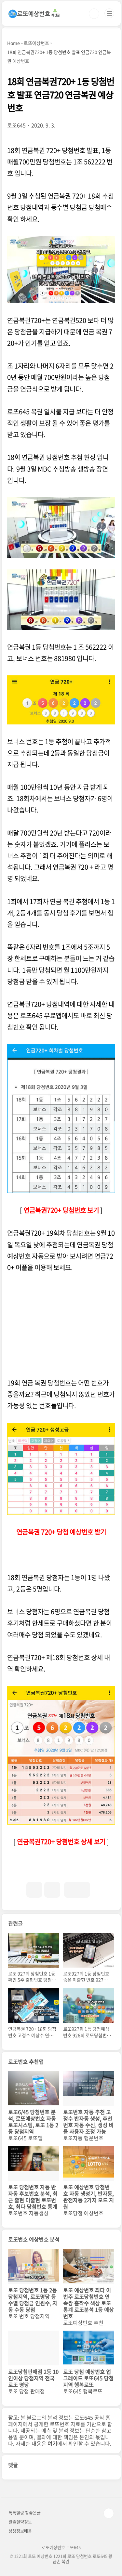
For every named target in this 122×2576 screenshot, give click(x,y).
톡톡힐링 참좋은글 (24, 2512)
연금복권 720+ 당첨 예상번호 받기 (61, 1532)
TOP (108, 2513)
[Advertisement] (61, 1325)
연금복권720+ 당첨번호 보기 (61, 1210)
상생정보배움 (20, 2531)
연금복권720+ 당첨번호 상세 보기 (61, 1841)
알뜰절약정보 (20, 2521)
